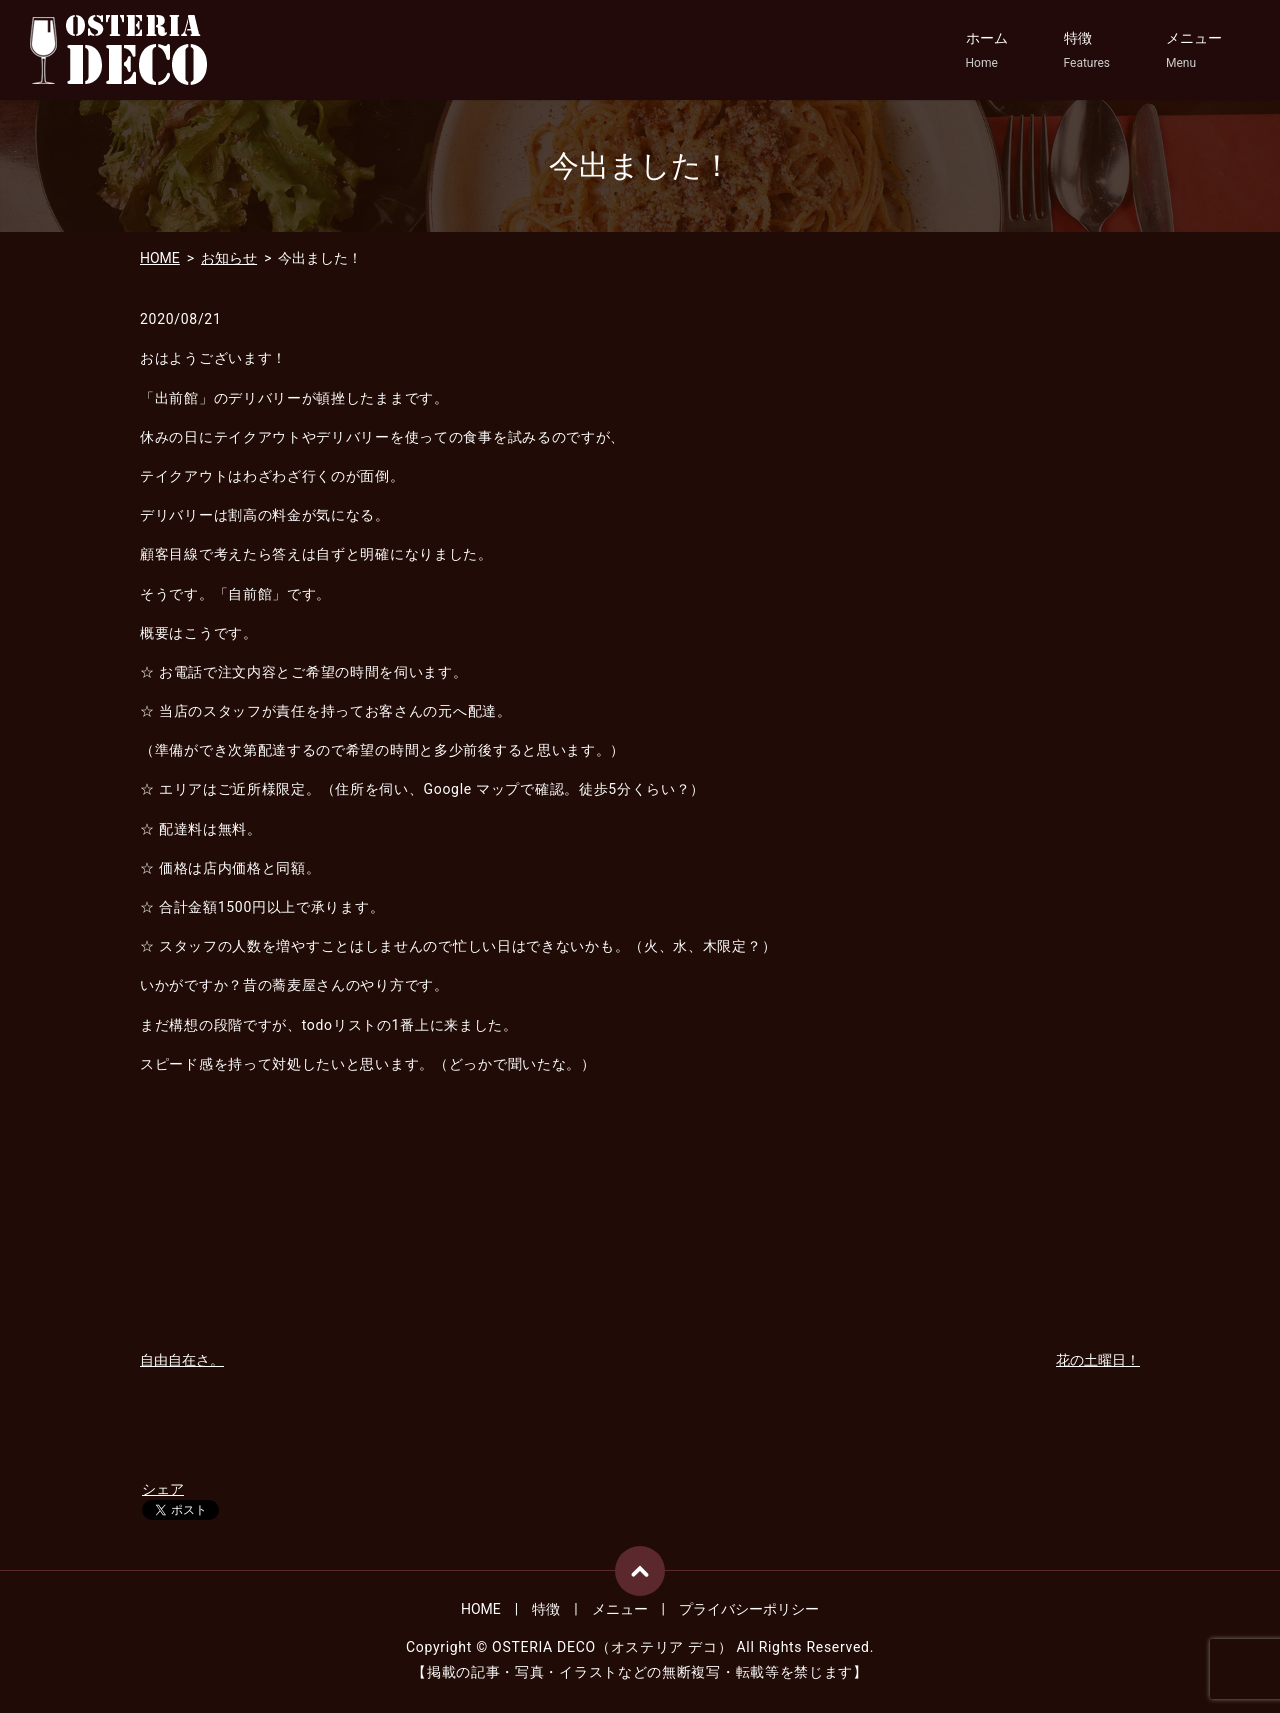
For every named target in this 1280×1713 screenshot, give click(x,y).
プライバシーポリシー (749, 1609)
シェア (163, 1489)
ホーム (987, 51)
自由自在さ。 (182, 1360)
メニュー (1194, 51)
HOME (160, 258)
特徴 (1087, 51)
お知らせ (229, 258)
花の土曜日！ (1098, 1360)
